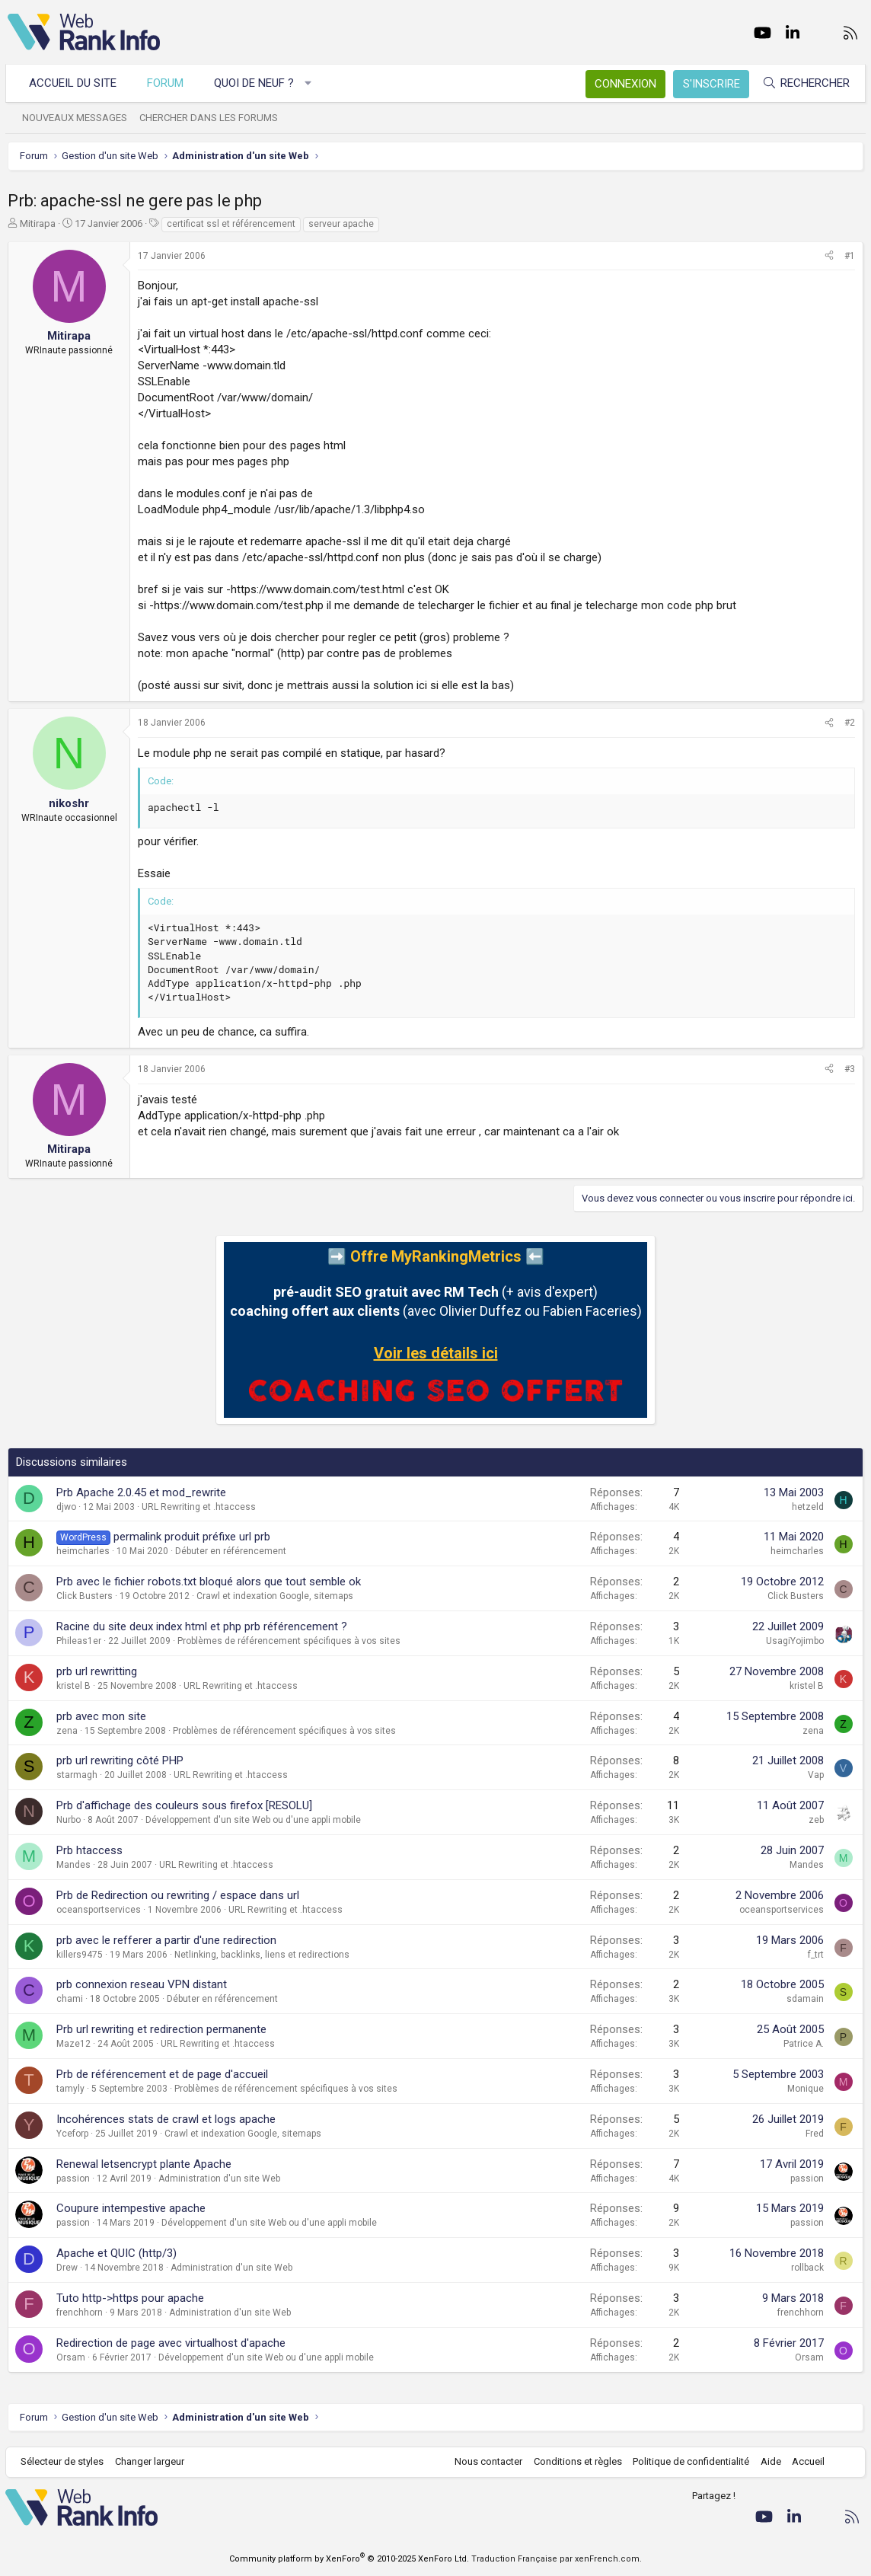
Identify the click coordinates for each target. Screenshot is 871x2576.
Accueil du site (75, 83)
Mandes (73, 1864)
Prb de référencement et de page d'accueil (162, 2074)
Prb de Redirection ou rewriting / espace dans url (177, 1895)
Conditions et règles (575, 2461)
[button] (310, 83)
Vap (816, 1775)
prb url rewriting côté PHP (119, 1760)
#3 (849, 1069)
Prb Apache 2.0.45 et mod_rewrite (141, 1492)
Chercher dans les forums (211, 117)
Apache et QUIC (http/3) (116, 2253)
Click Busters (84, 1596)
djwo (66, 1507)
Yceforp (72, 2133)
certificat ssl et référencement (231, 224)
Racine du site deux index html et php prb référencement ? (201, 1626)
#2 (849, 722)
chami (69, 1998)
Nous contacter (487, 2461)
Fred (815, 2133)
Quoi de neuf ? (256, 83)
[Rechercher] (804, 83)
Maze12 (73, 2043)
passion (73, 2178)
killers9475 (79, 1954)
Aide (768, 2461)
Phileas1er (78, 1641)
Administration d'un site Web (219, 2178)
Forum (167, 83)
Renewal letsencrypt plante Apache (143, 2164)
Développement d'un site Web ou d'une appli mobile (253, 1820)
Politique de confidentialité (689, 2461)
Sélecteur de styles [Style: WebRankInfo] (64, 2461)
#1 (849, 256)
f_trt (816, 1954)
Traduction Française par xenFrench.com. (556, 2559)
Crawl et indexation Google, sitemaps (274, 1596)
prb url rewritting (96, 1671)
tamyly (70, 2088)
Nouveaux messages (76, 117)
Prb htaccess (89, 1850)
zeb (816, 1820)
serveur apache (341, 224)
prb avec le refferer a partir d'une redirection (166, 1940)
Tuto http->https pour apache (130, 2298)
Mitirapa (38, 223)
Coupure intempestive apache (131, 2208)
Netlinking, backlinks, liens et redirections (261, 1954)
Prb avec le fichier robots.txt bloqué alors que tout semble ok (208, 1581)
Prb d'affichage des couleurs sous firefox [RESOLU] (184, 1805)
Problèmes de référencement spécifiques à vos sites (288, 1641)
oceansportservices (98, 1909)
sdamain (805, 1998)
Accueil (806, 2461)
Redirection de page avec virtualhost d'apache (171, 2343)
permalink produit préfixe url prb (191, 1536)
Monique (805, 2088)
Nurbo (68, 1820)
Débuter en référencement (230, 1551)
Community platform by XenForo (349, 2559)
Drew (67, 2267)
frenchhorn (79, 2312)
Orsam (70, 2357)
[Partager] (829, 256)
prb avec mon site (101, 1716)
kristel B (73, 1686)
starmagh (76, 1775)
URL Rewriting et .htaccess (199, 1507)
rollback (807, 2267)
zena (67, 1730)
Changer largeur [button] (152, 2461)
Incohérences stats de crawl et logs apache (166, 2119)
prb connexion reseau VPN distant (141, 1984)
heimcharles (83, 1551)
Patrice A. (803, 2043)
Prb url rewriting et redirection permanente (161, 2029)
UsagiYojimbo (795, 1641)
